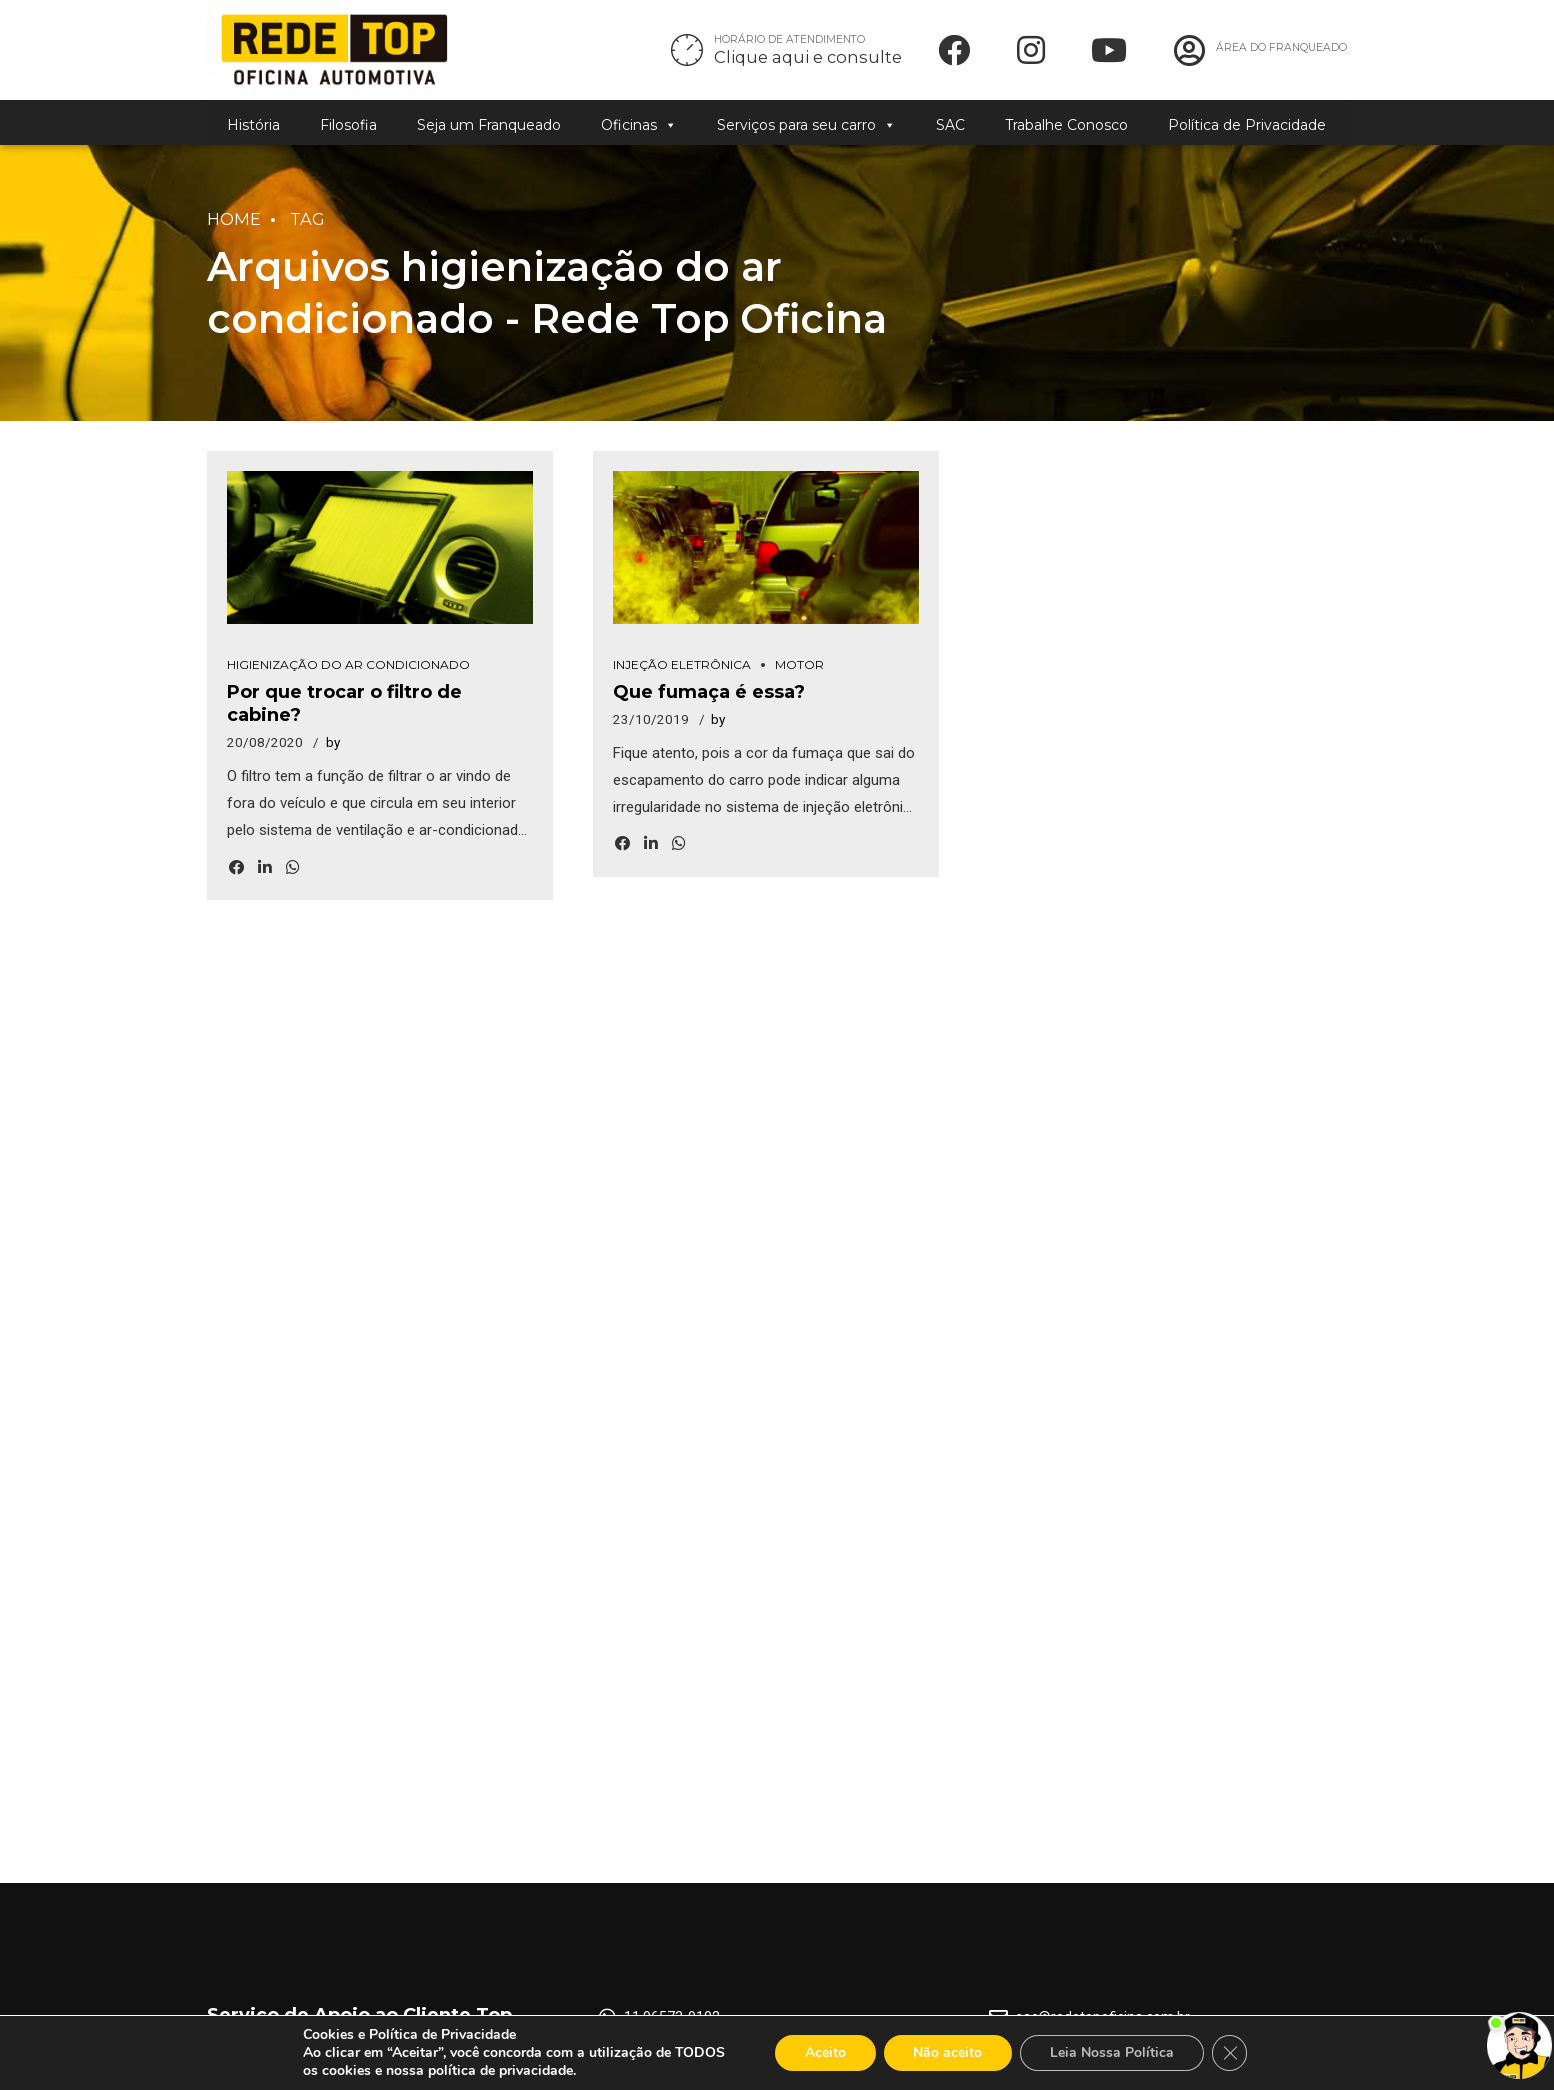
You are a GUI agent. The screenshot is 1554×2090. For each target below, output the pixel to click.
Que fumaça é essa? (709, 702)
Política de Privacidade (1247, 125)
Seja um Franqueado (489, 125)
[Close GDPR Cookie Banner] (1230, 2053)
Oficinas (639, 125)
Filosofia (348, 125)
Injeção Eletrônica (682, 674)
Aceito (824, 2052)
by (333, 729)
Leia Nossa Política (1112, 2052)
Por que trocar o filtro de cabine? (384, 702)
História (253, 125)
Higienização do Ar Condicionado (348, 674)
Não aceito (947, 2052)
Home (234, 219)
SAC (950, 125)
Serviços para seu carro (806, 125)
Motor (799, 674)
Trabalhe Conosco (1066, 125)
